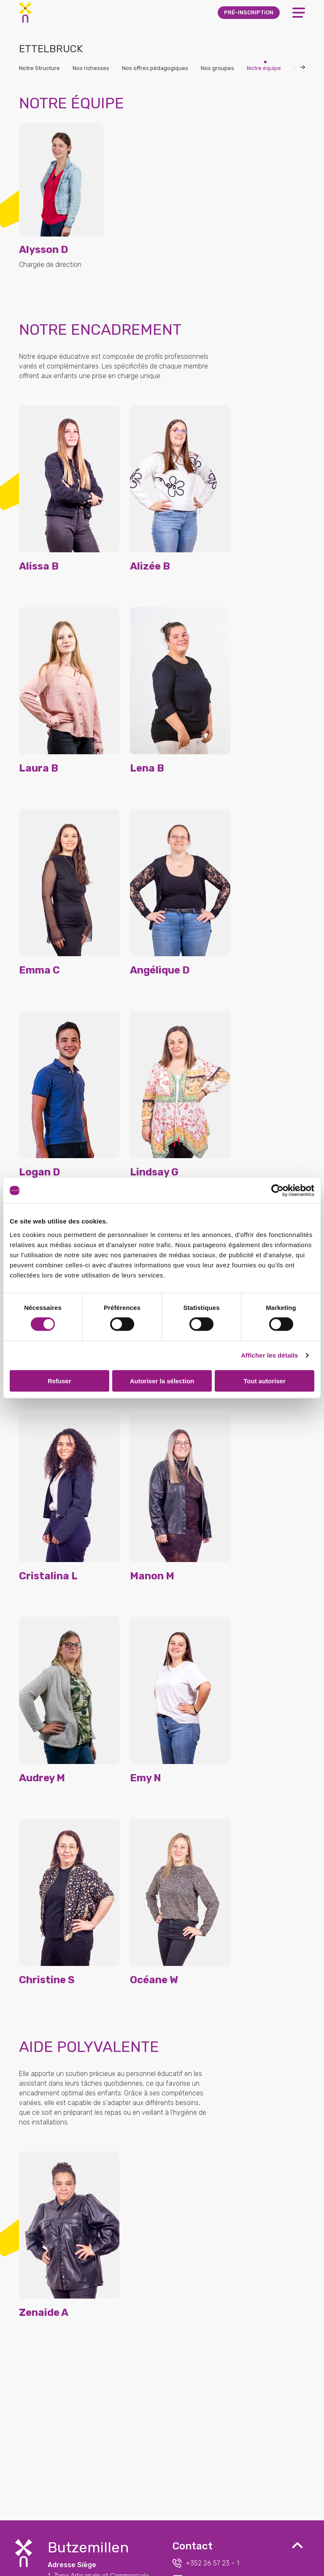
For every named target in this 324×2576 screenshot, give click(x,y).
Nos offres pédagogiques (155, 68)
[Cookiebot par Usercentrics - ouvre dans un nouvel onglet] (277, 1190)
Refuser (59, 1380)
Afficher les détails (269, 1355)
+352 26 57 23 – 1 (206, 2563)
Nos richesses (91, 68)
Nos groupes (217, 68)
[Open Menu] (298, 13)
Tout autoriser (264, 1380)
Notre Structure (39, 68)
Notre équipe (264, 68)
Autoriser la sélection (162, 1380)
